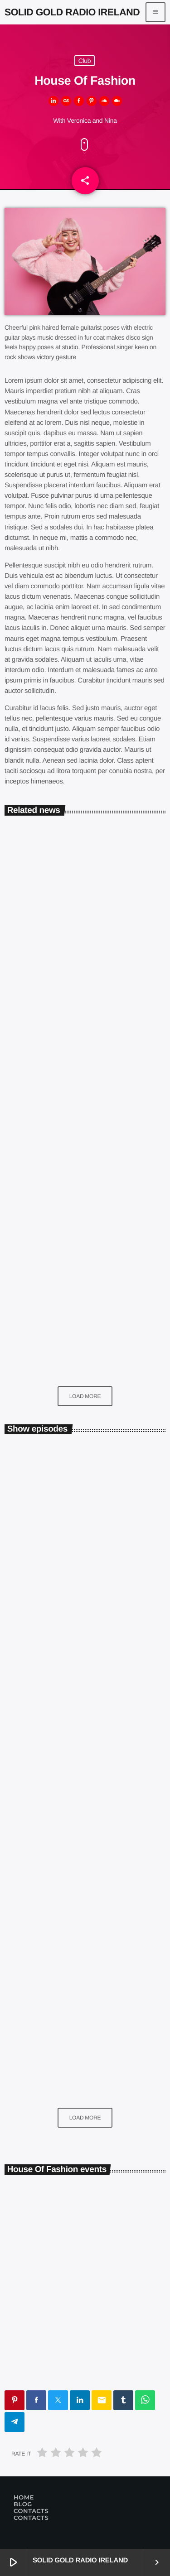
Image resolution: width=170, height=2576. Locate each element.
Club (84, 60)
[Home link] (72, 12)
